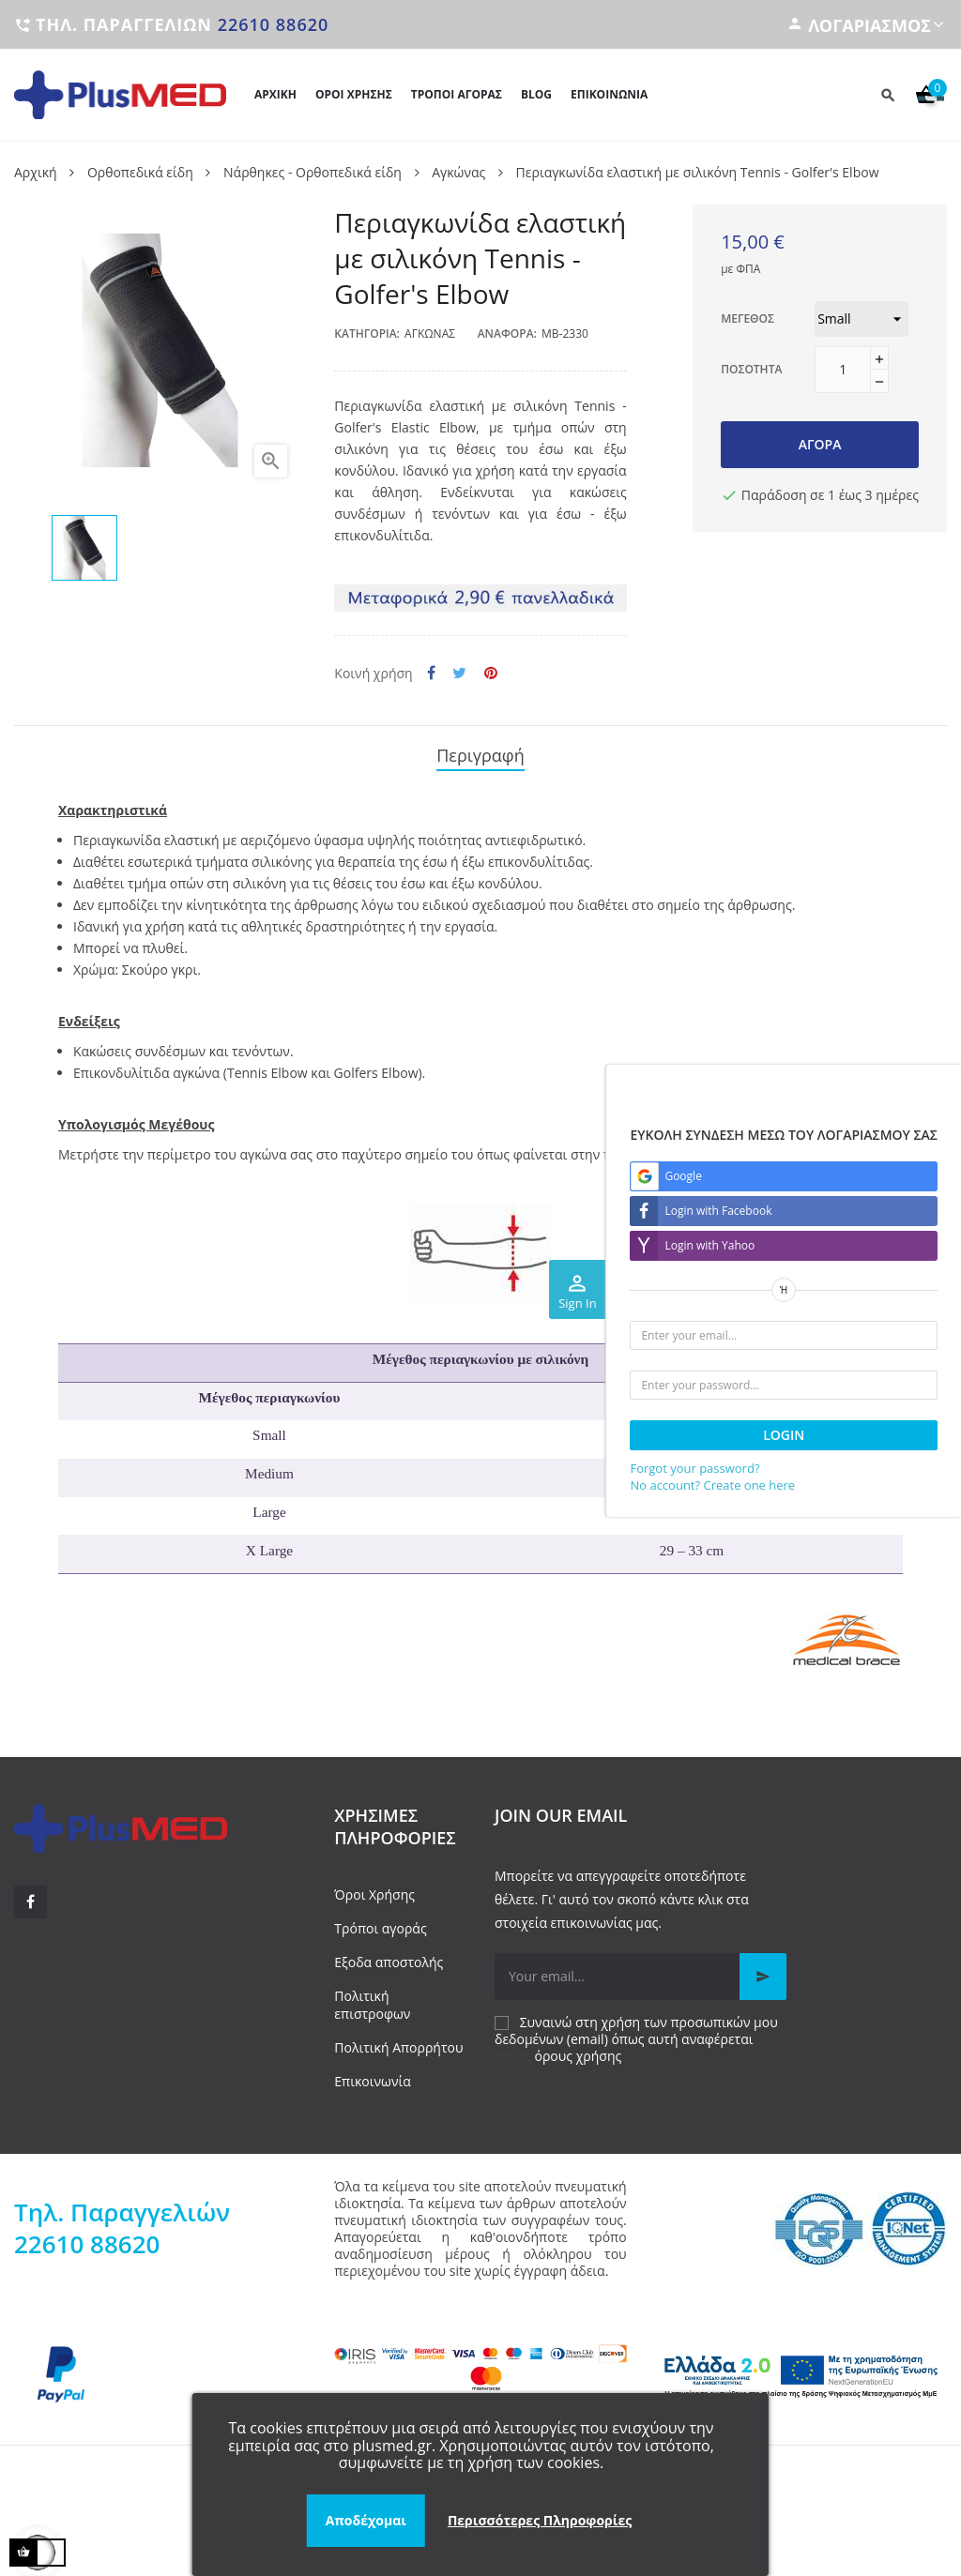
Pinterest (490, 673)
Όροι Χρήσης (374, 1886)
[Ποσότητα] (843, 369)
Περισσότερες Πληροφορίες (540, 2520)
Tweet (459, 673)
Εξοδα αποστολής (388, 1953)
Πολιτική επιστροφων (372, 1995)
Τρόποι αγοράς (380, 1920)
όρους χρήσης (578, 2047)
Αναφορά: (507, 333)
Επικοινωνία (372, 2073)
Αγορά (820, 444)
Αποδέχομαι (366, 2520)
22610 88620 (273, 24)
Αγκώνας (429, 333)
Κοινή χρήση (431, 673)
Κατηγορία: (367, 333)
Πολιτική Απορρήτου (398, 2038)
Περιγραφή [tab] (480, 751)
